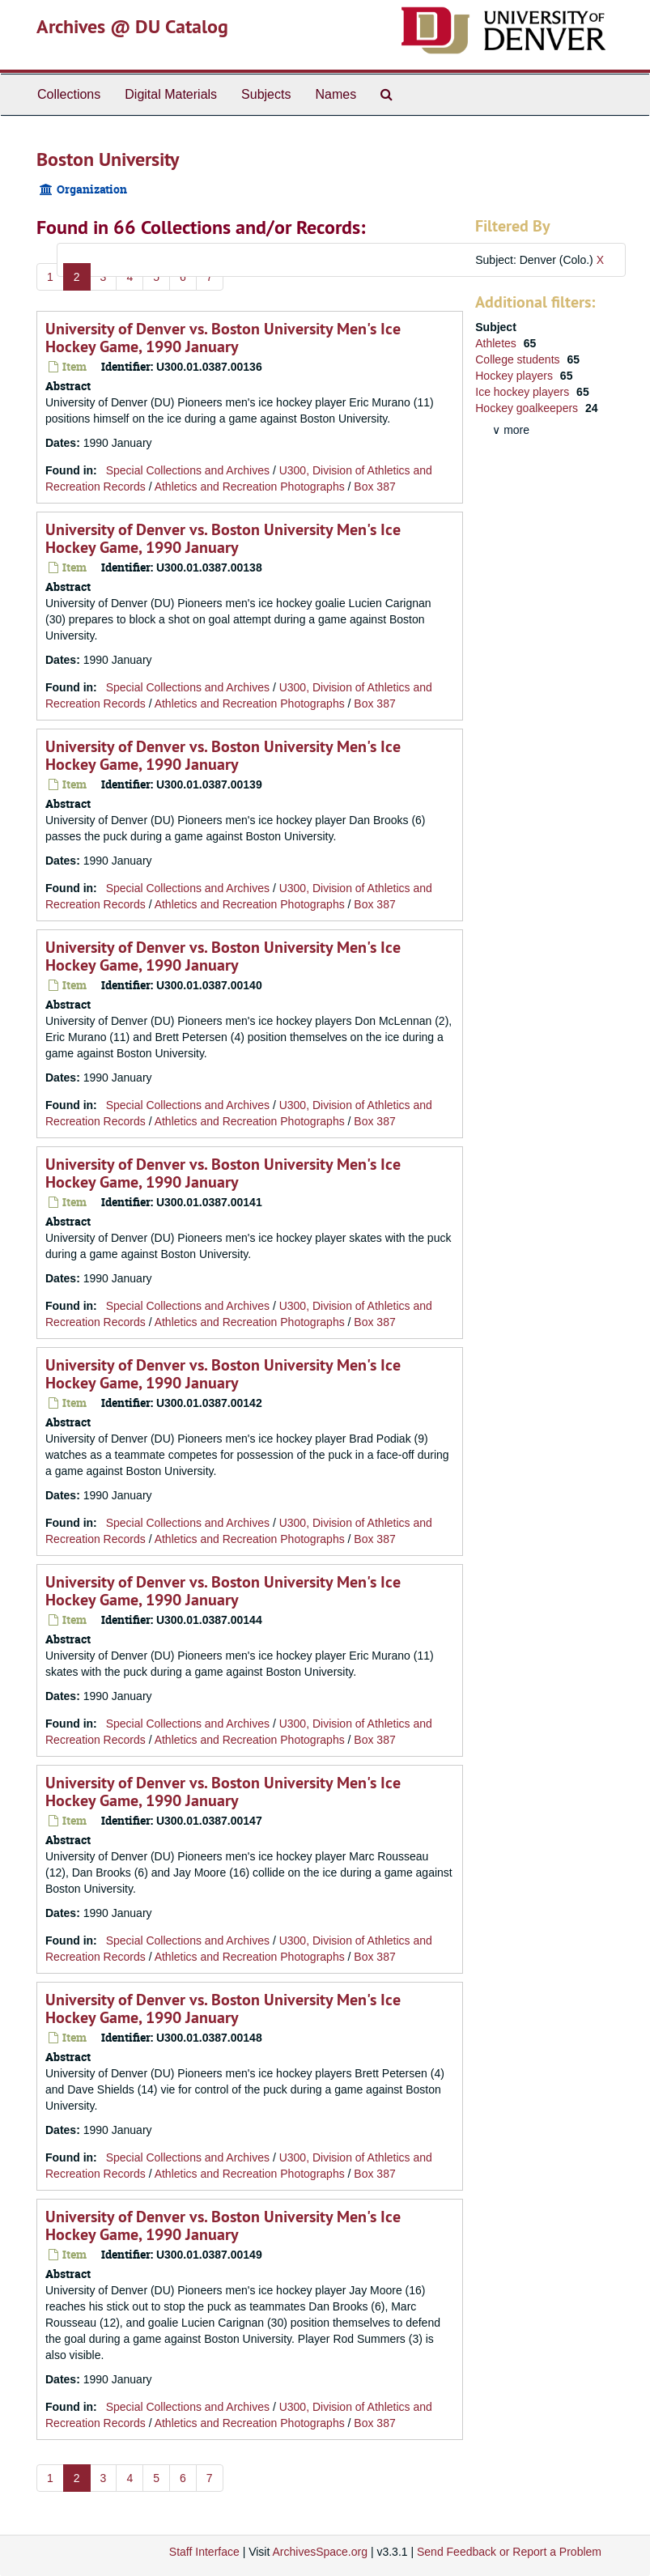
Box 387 (374, 486)
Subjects (266, 94)
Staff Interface (204, 2551)
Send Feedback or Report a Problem (509, 2551)
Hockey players (515, 375)
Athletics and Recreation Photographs (250, 486)
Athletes (497, 343)
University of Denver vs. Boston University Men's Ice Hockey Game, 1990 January (223, 337)
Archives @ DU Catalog (132, 26)
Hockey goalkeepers (528, 408)
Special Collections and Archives (188, 470)
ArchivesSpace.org (319, 2551)
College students (519, 359)
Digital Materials (171, 94)
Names (335, 94)
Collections (68, 94)
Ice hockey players (523, 391)
